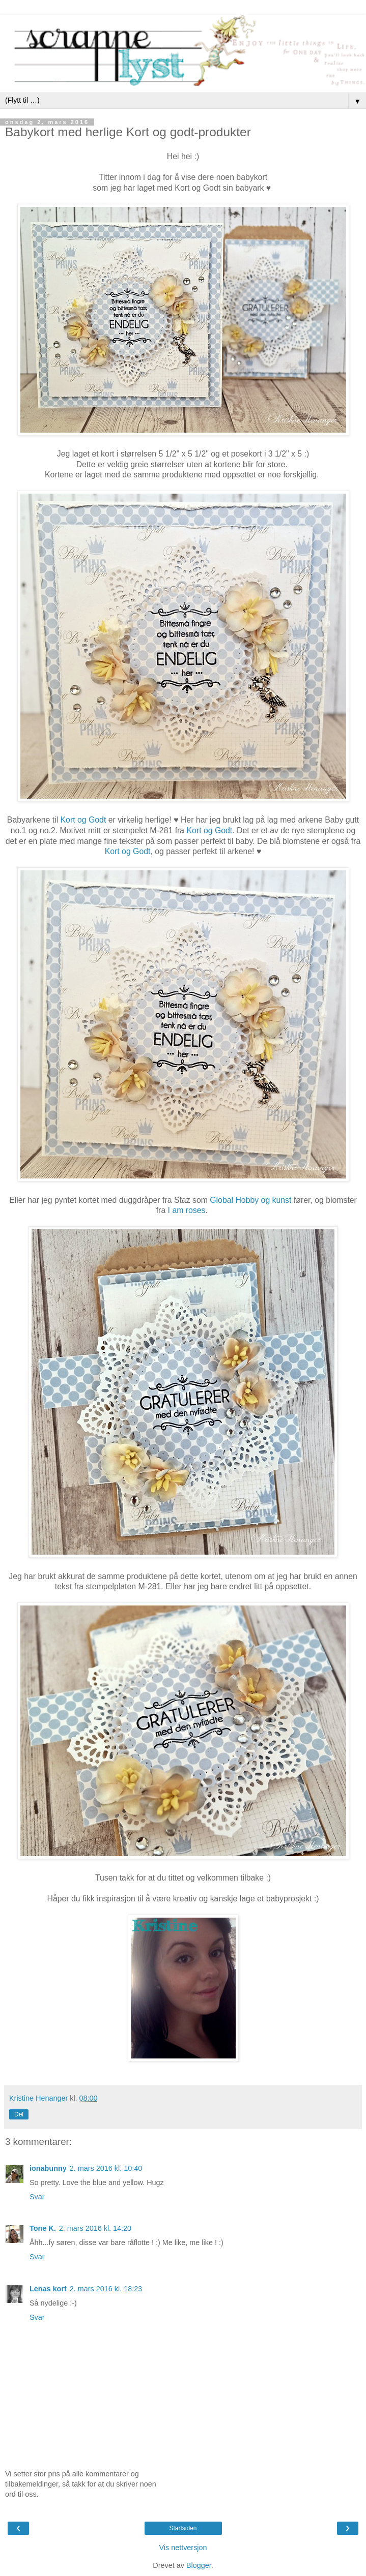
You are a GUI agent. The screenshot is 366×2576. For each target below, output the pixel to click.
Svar (37, 2197)
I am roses (187, 1210)
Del (18, 2114)
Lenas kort (48, 2289)
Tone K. (43, 2228)
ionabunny (48, 2168)
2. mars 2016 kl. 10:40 (106, 2168)
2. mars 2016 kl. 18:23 (106, 2289)
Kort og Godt (83, 819)
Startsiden (182, 2528)
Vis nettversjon (183, 2547)
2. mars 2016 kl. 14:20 (95, 2228)
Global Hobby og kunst (250, 1200)
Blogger (198, 2565)
